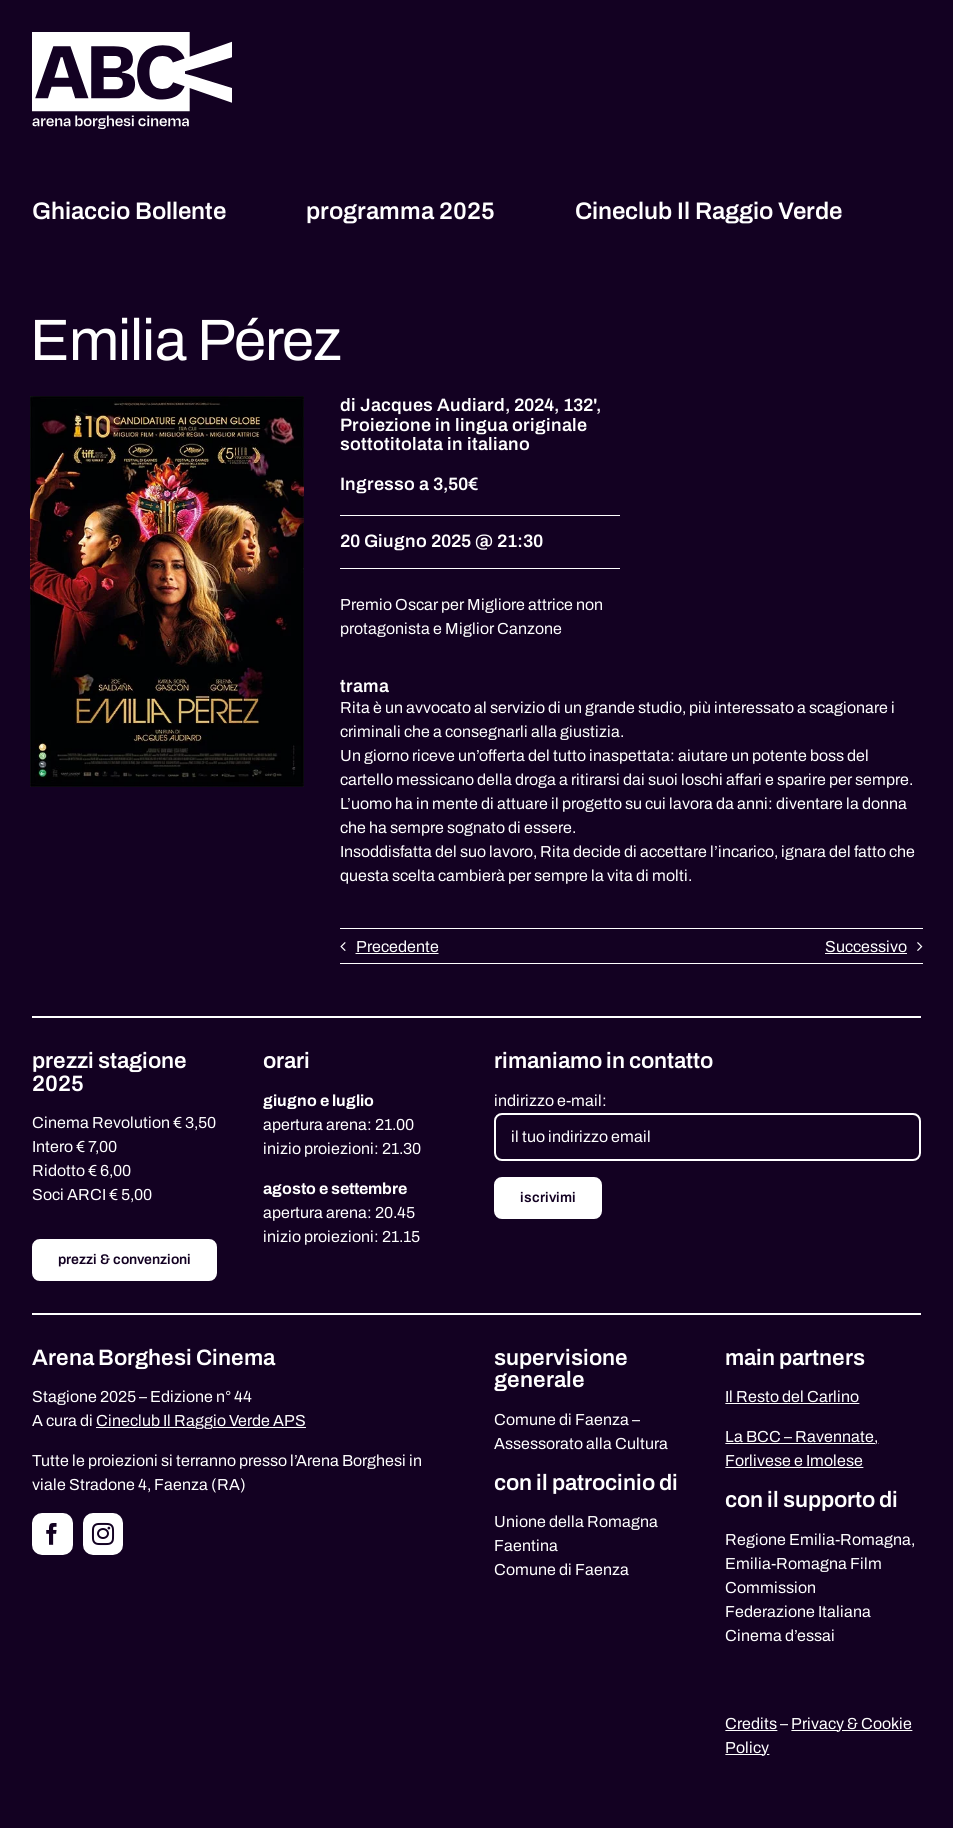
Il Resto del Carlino (792, 1396)
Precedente (397, 946)
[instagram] (103, 1534)
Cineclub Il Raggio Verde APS (201, 1420)
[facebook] (52, 1534)
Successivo (866, 946)
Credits (751, 1723)
